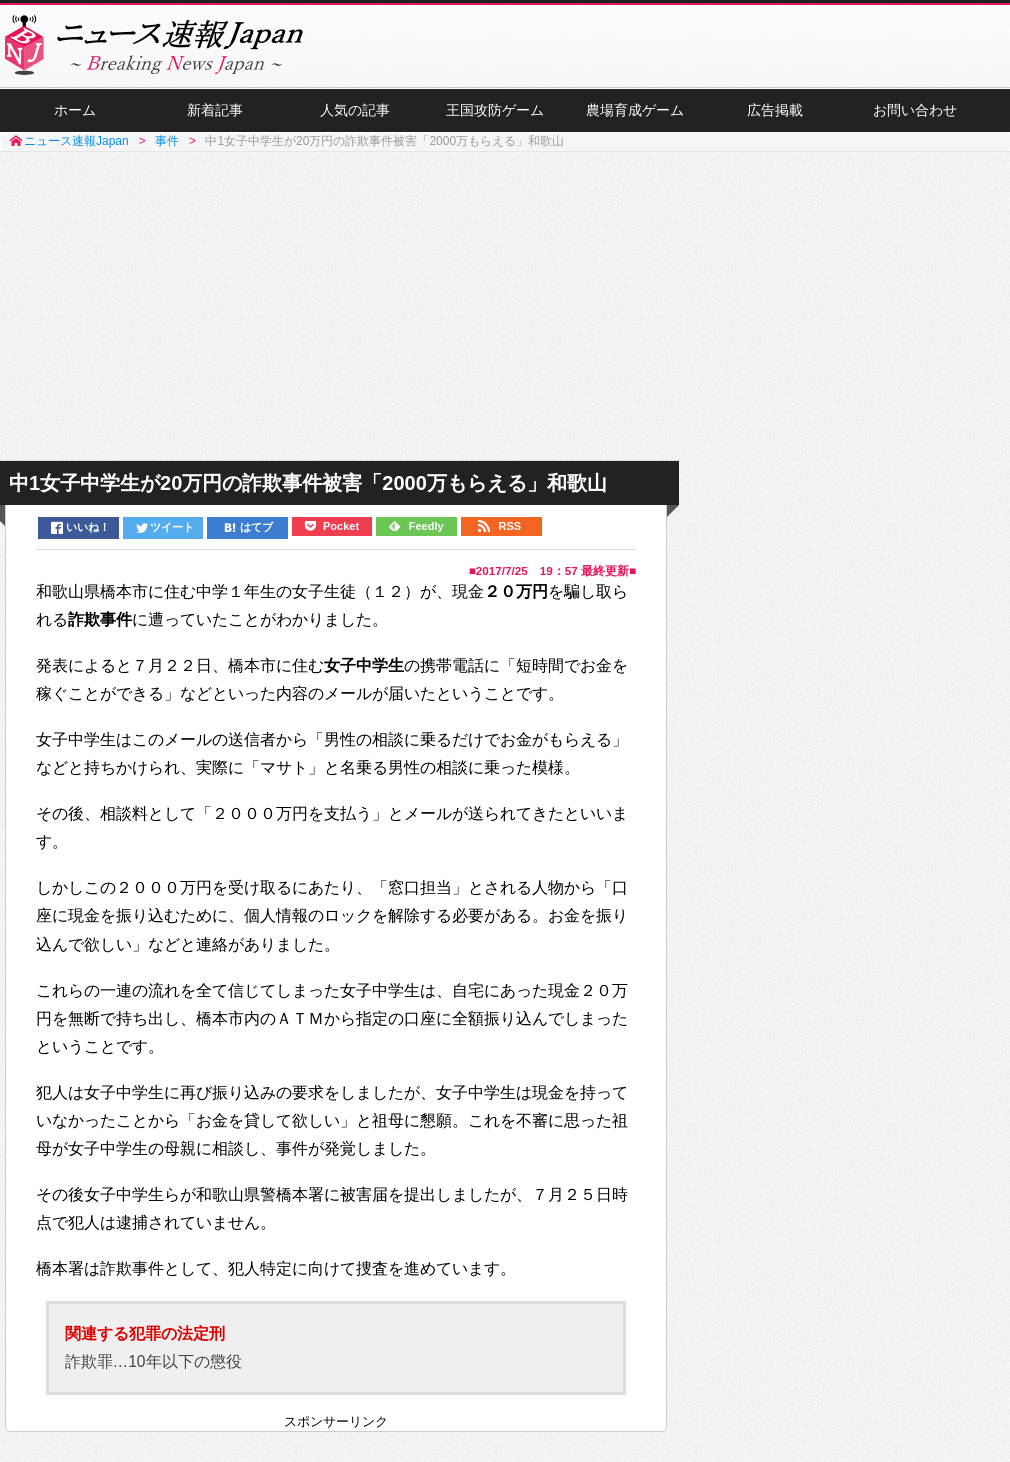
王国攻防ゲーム (495, 111)
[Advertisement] (505, 308)
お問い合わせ (915, 111)
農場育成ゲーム (635, 111)
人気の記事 (355, 111)
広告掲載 (775, 111)
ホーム (75, 111)
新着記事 (215, 111)
